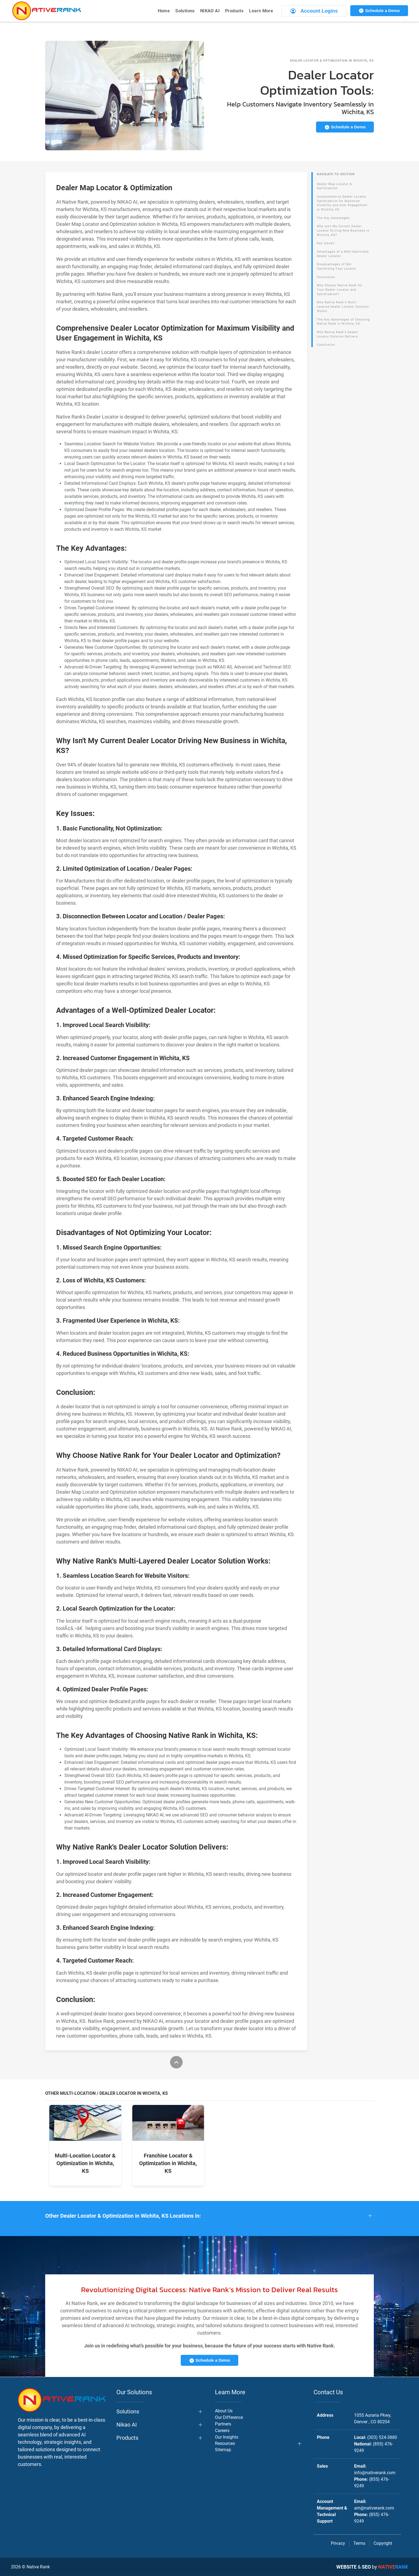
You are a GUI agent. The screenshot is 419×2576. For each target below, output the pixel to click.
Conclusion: (326, 277)
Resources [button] (225, 2443)
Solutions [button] (185, 10)
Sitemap (223, 2449)
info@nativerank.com (374, 2472)
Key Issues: (326, 243)
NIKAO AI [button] (210, 10)
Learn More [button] (261, 10)
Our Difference (229, 2417)
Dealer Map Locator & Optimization (334, 186)
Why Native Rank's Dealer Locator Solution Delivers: (338, 334)
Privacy (338, 2543)
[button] (209, 2216)
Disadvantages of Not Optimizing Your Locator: (337, 266)
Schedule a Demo (379, 10)
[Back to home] (46, 11)
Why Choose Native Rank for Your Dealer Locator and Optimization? (340, 290)
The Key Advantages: (334, 218)
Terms (359, 2543)
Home (164, 10)
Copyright (383, 2543)
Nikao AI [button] (126, 2424)
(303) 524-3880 (382, 2437)
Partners (223, 2424)
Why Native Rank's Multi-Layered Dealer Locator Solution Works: (343, 307)
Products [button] (234, 10)
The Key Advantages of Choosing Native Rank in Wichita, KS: (343, 322)
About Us (224, 2410)
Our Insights (226, 2437)
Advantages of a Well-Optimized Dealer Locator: (343, 254)
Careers (222, 2430)
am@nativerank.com (374, 2508)
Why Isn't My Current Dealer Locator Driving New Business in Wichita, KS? (343, 230)
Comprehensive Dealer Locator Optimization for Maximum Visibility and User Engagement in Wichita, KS (342, 203)
